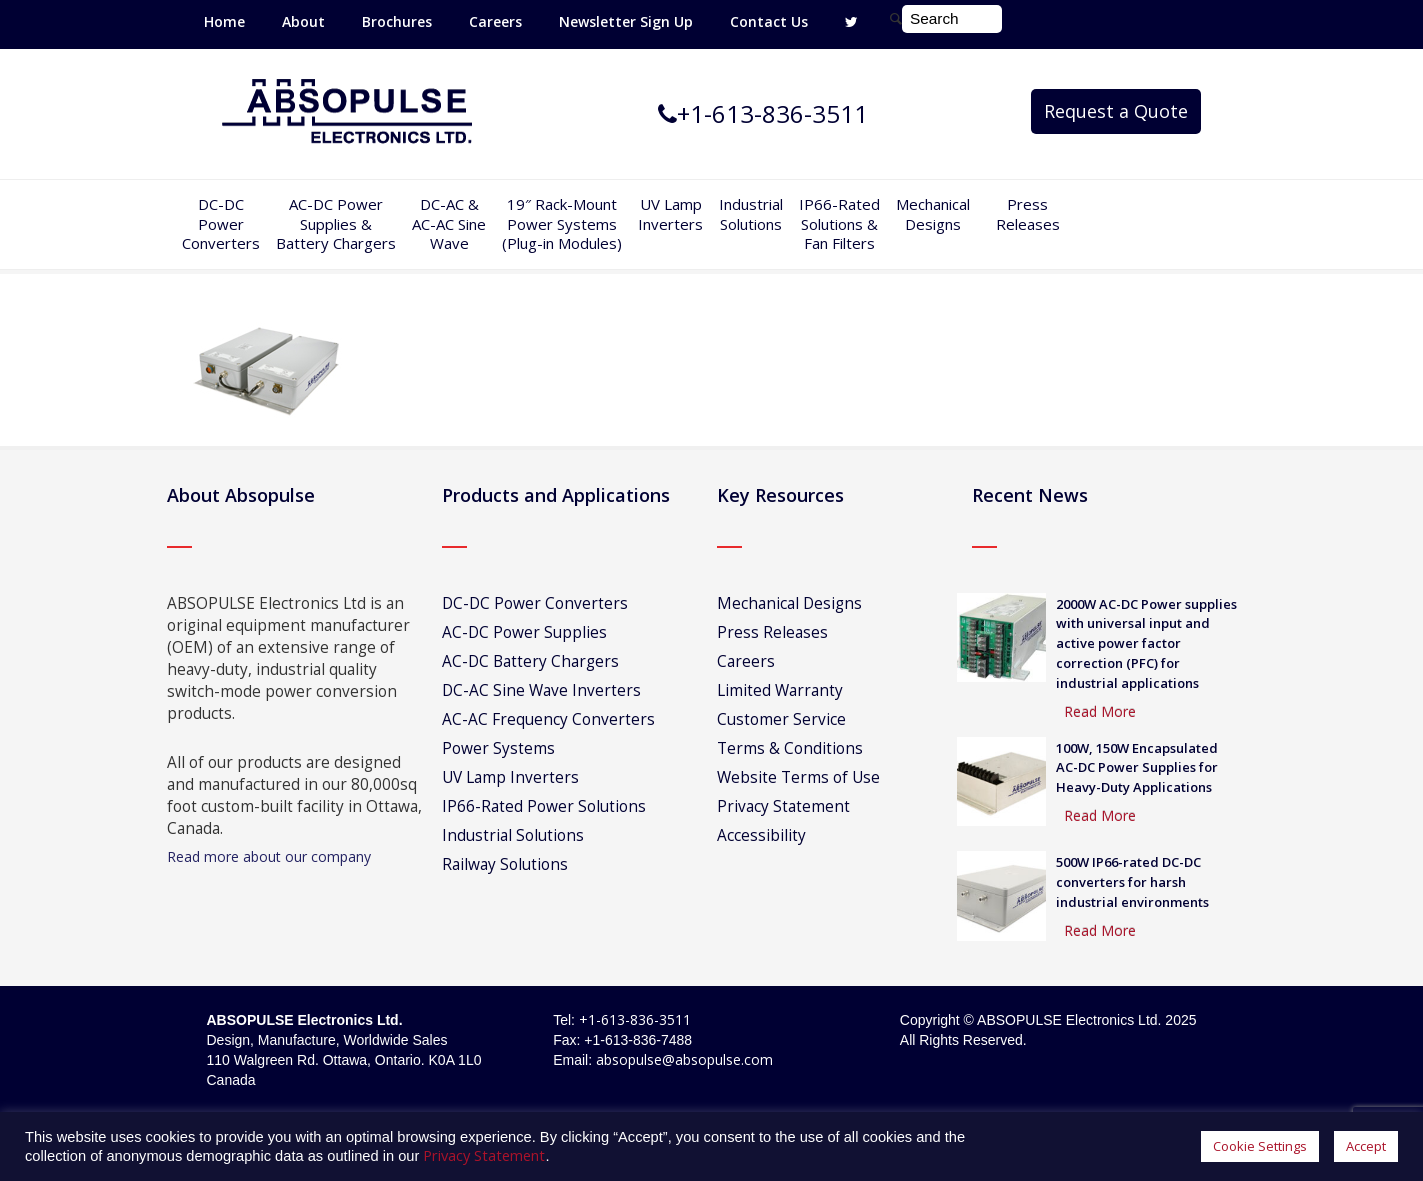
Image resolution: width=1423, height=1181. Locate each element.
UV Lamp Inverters (670, 214)
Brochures (397, 21)
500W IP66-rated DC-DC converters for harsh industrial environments (1132, 882)
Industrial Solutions (513, 835)
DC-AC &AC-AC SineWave (449, 223)
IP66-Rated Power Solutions (544, 806)
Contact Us (769, 21)
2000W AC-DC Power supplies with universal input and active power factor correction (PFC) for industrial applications (1146, 643)
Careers (495, 21)
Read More (1100, 711)
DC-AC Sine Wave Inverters (541, 690)
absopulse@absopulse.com (684, 1059)
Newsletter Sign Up (626, 21)
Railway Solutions (505, 864)
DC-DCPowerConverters (221, 223)
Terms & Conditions (790, 748)
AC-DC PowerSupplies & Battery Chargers (336, 223)
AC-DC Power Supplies (524, 632)
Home (224, 21)
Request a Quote (1116, 111)
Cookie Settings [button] (1260, 1146)
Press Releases (1028, 214)
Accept (1366, 1146)
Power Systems (498, 748)
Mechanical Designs (933, 214)
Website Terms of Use (798, 777)
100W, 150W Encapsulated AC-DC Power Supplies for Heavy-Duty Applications (1137, 768)
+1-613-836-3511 (635, 1019)
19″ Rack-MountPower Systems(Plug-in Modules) (562, 223)
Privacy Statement (783, 806)
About (303, 21)
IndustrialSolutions (751, 214)
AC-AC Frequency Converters (548, 719)
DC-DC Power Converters (535, 603)
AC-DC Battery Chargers (530, 661)
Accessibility (761, 835)
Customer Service (781, 719)
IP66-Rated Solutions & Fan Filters (839, 223)
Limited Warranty (780, 690)
